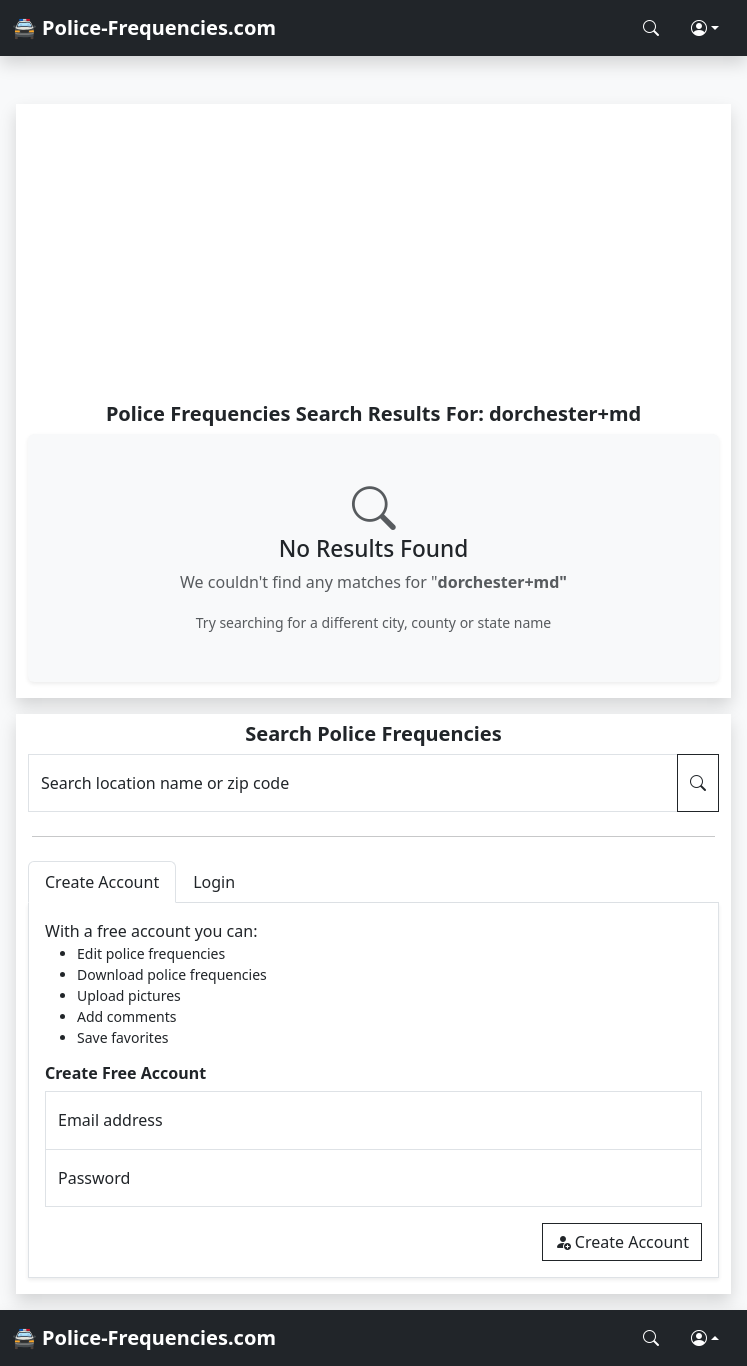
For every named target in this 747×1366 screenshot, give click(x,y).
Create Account (622, 1242)
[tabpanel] (373, 1090)
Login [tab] (214, 882)
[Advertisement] (373, 252)
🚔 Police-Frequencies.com (144, 27)
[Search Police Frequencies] (651, 28)
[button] (705, 28)
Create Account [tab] (102, 882)
